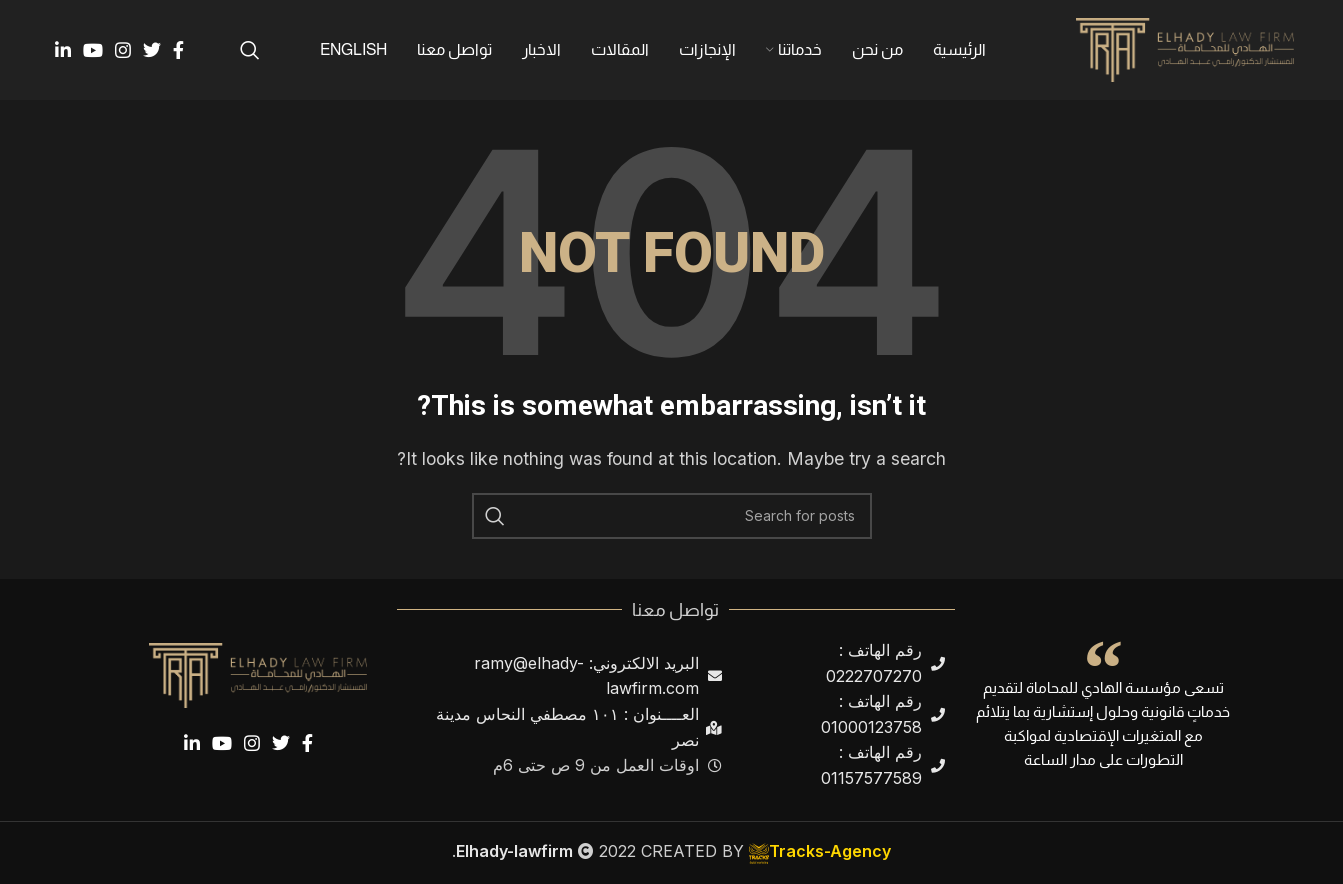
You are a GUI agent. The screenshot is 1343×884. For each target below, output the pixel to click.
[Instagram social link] (123, 50)
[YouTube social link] (93, 50)
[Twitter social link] (152, 50)
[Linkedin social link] (63, 50)
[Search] (250, 50)
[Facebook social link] (178, 50)
